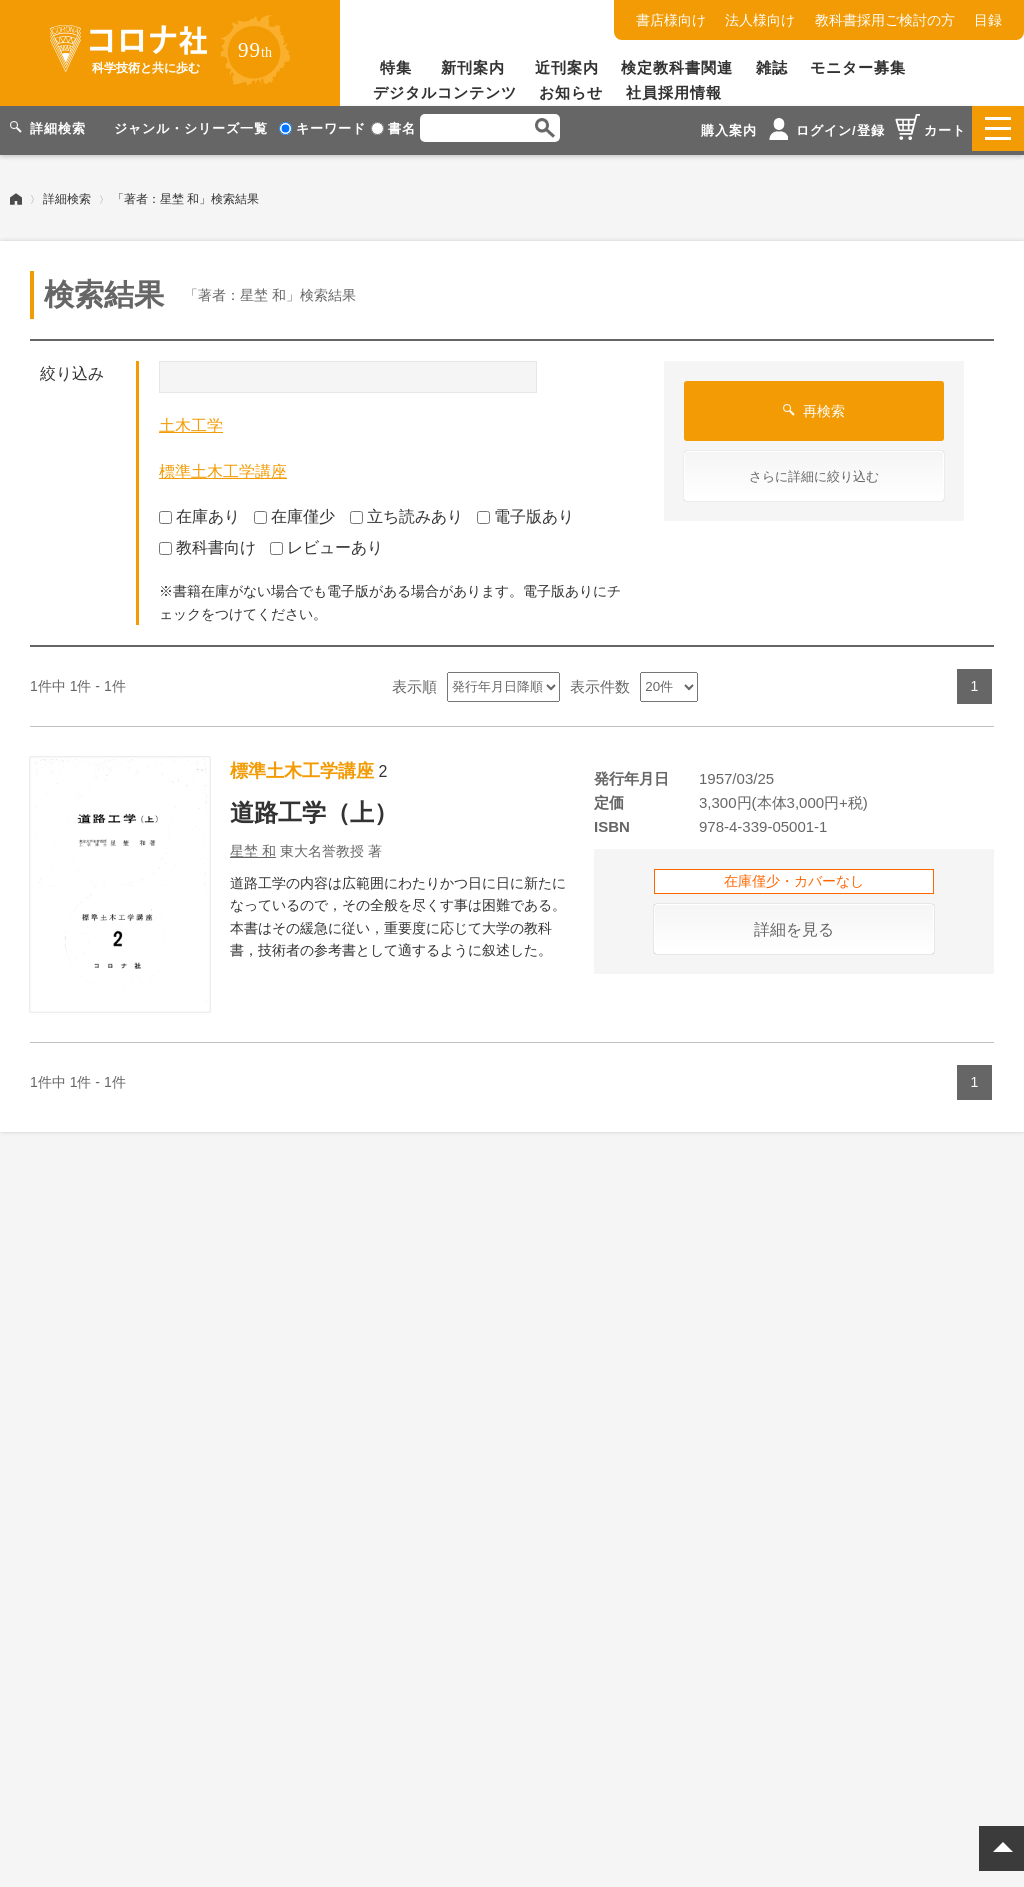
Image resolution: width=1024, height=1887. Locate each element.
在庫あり (199, 512)
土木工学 (191, 421)
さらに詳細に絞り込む (814, 472)
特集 (396, 67)
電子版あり (525, 512)
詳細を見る (794, 924)
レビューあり (326, 542)
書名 (393, 128)
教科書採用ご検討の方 (885, 20)
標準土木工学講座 (223, 466)
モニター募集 (858, 67)
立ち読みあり (406, 512)
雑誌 (772, 67)
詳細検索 (67, 195)
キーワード (322, 128)
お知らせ (571, 92)
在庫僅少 (294, 512)
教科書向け (207, 542)
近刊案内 (567, 67)
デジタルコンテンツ (445, 92)
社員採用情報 (674, 92)
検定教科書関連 (677, 67)
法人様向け (760, 20)
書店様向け (671, 20)
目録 (988, 20)
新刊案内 (473, 67)
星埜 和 (253, 846)
